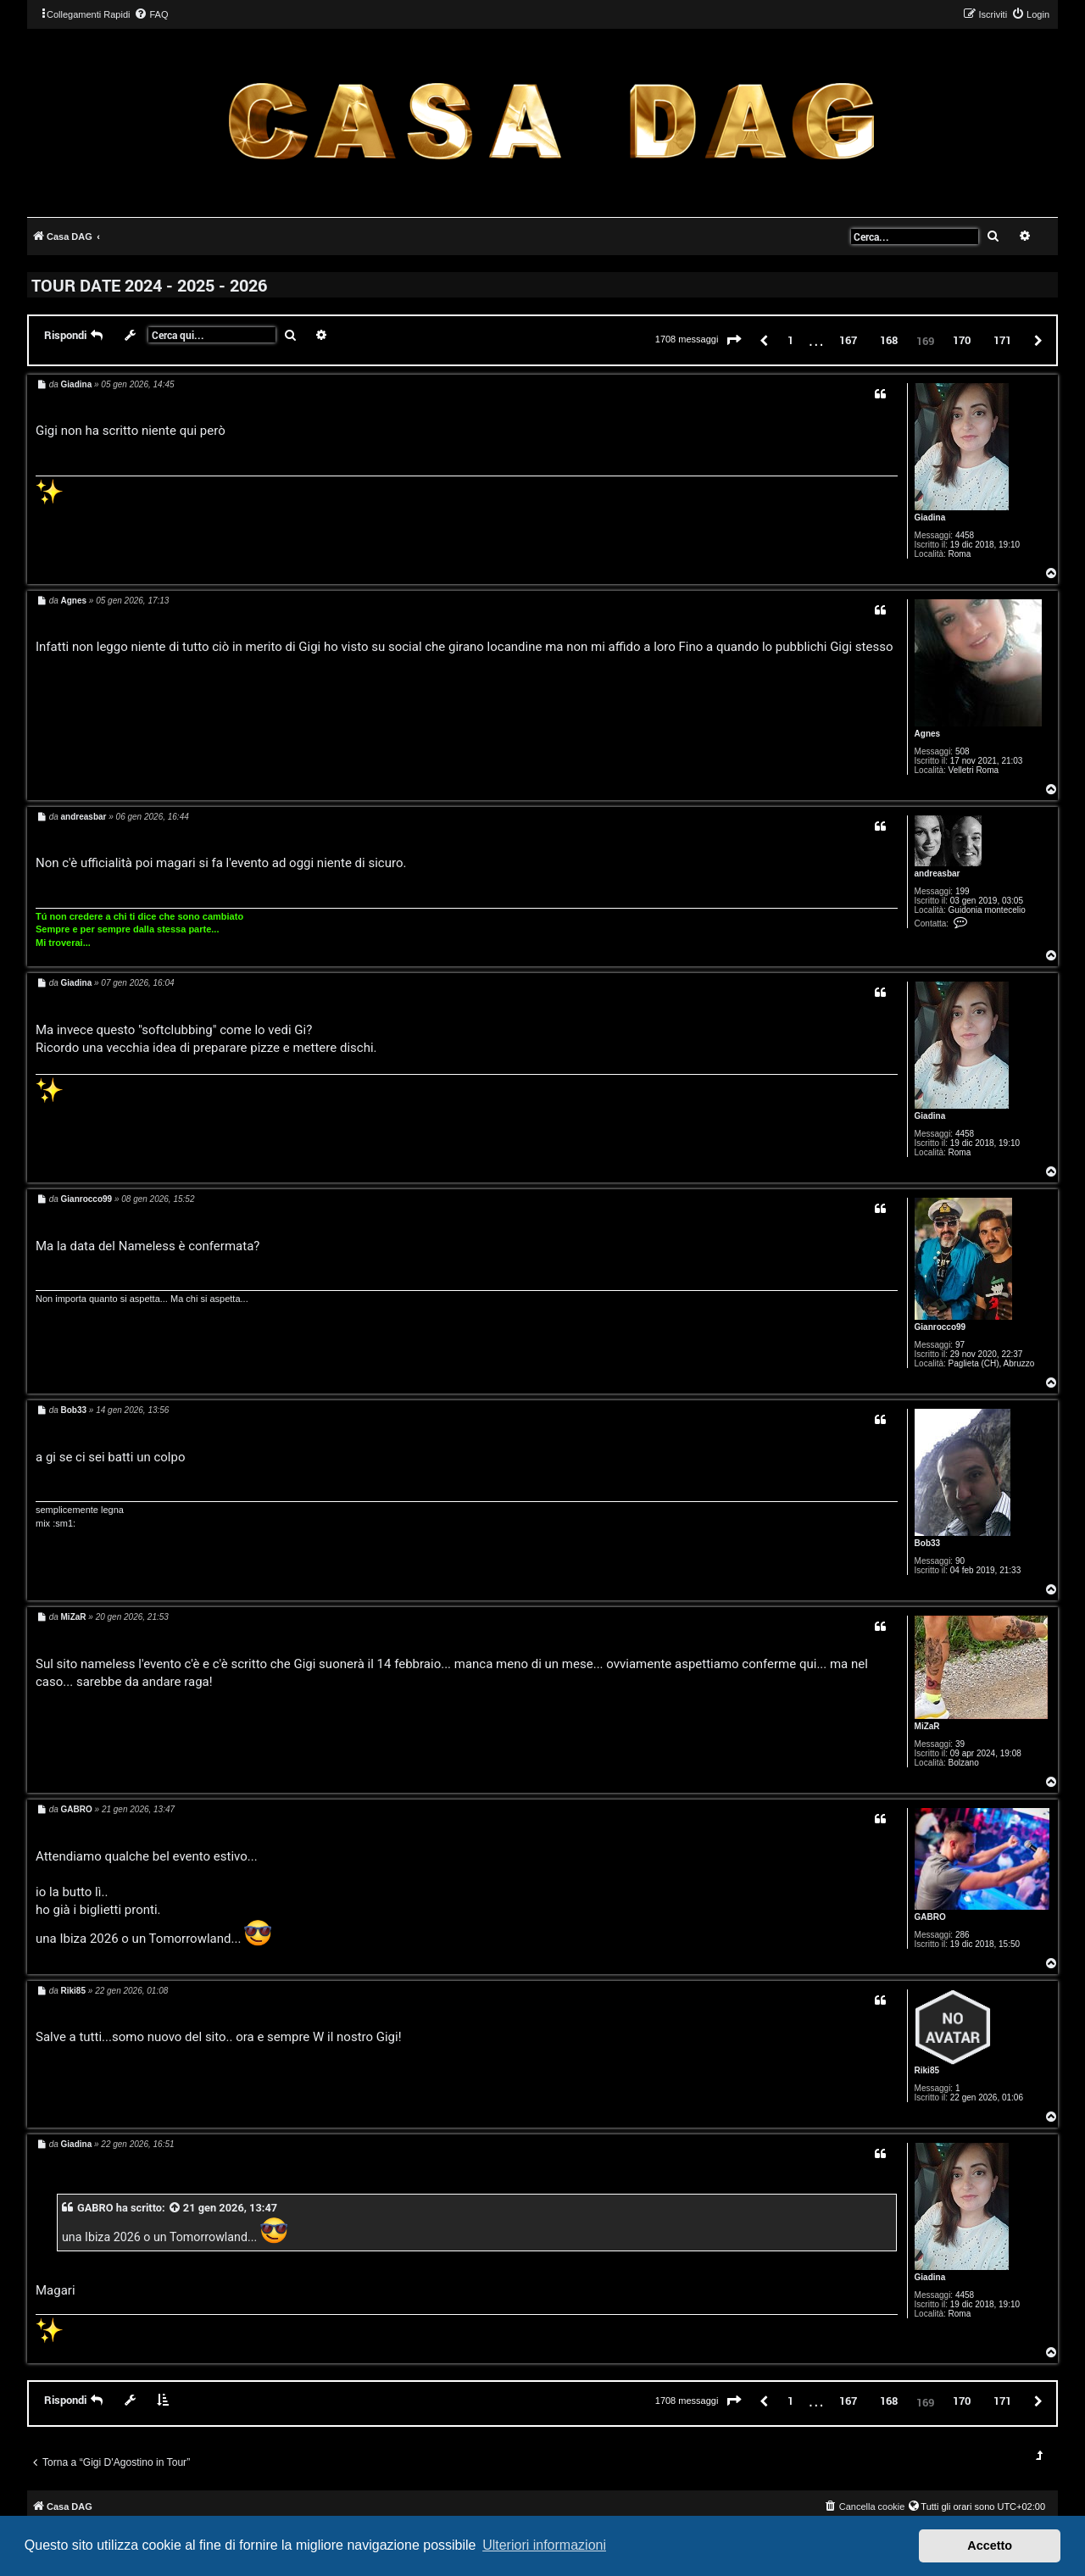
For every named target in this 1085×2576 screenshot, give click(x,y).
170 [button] (962, 340)
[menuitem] (151, 14)
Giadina (930, 517)
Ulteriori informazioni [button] (544, 2545)
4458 (964, 535)
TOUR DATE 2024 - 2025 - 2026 (149, 285)
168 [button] (889, 340)
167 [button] (848, 340)
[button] (734, 340)
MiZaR (927, 1726)
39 (960, 1744)
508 (962, 751)
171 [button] (1002, 340)
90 (960, 1561)
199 (962, 891)
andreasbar (937, 873)
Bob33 (928, 1543)
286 (962, 1934)
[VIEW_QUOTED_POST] (175, 2208)
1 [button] (790, 340)
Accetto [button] (989, 2545)
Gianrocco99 (940, 1327)
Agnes (928, 733)
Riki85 (927, 2070)
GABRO (930, 1917)
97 (960, 1344)
